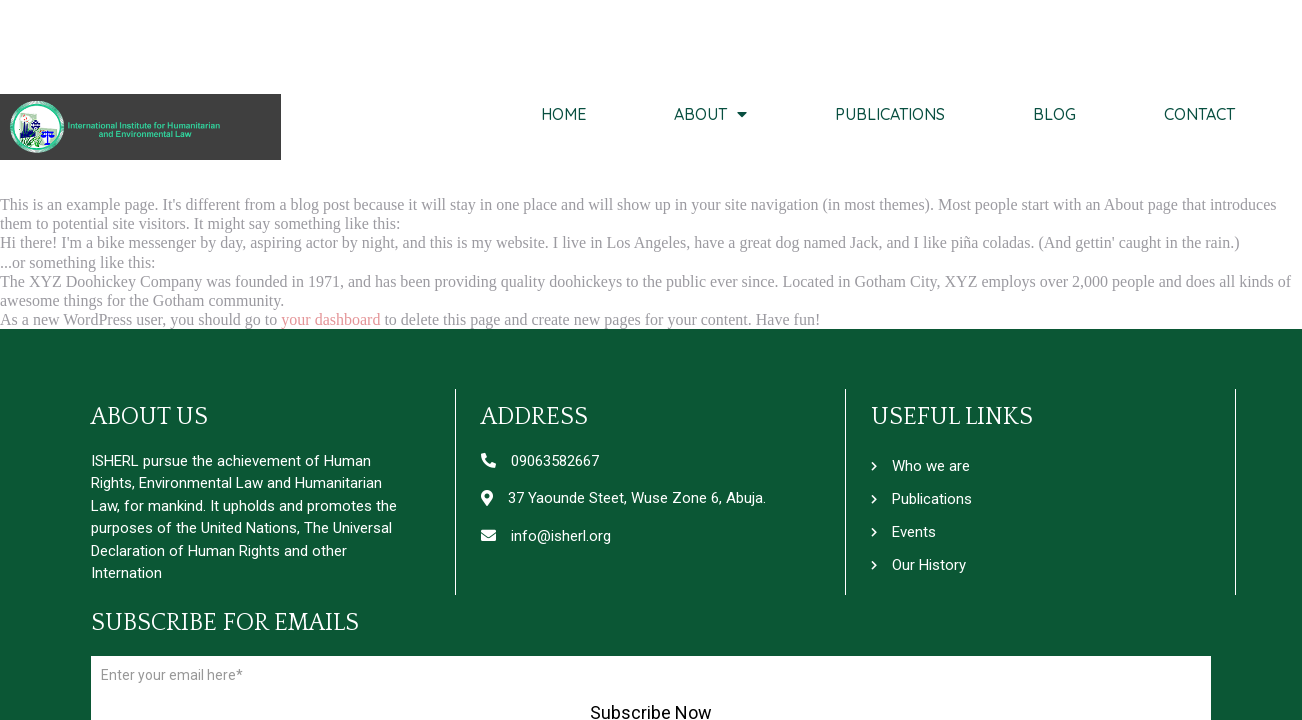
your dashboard (330, 319)
